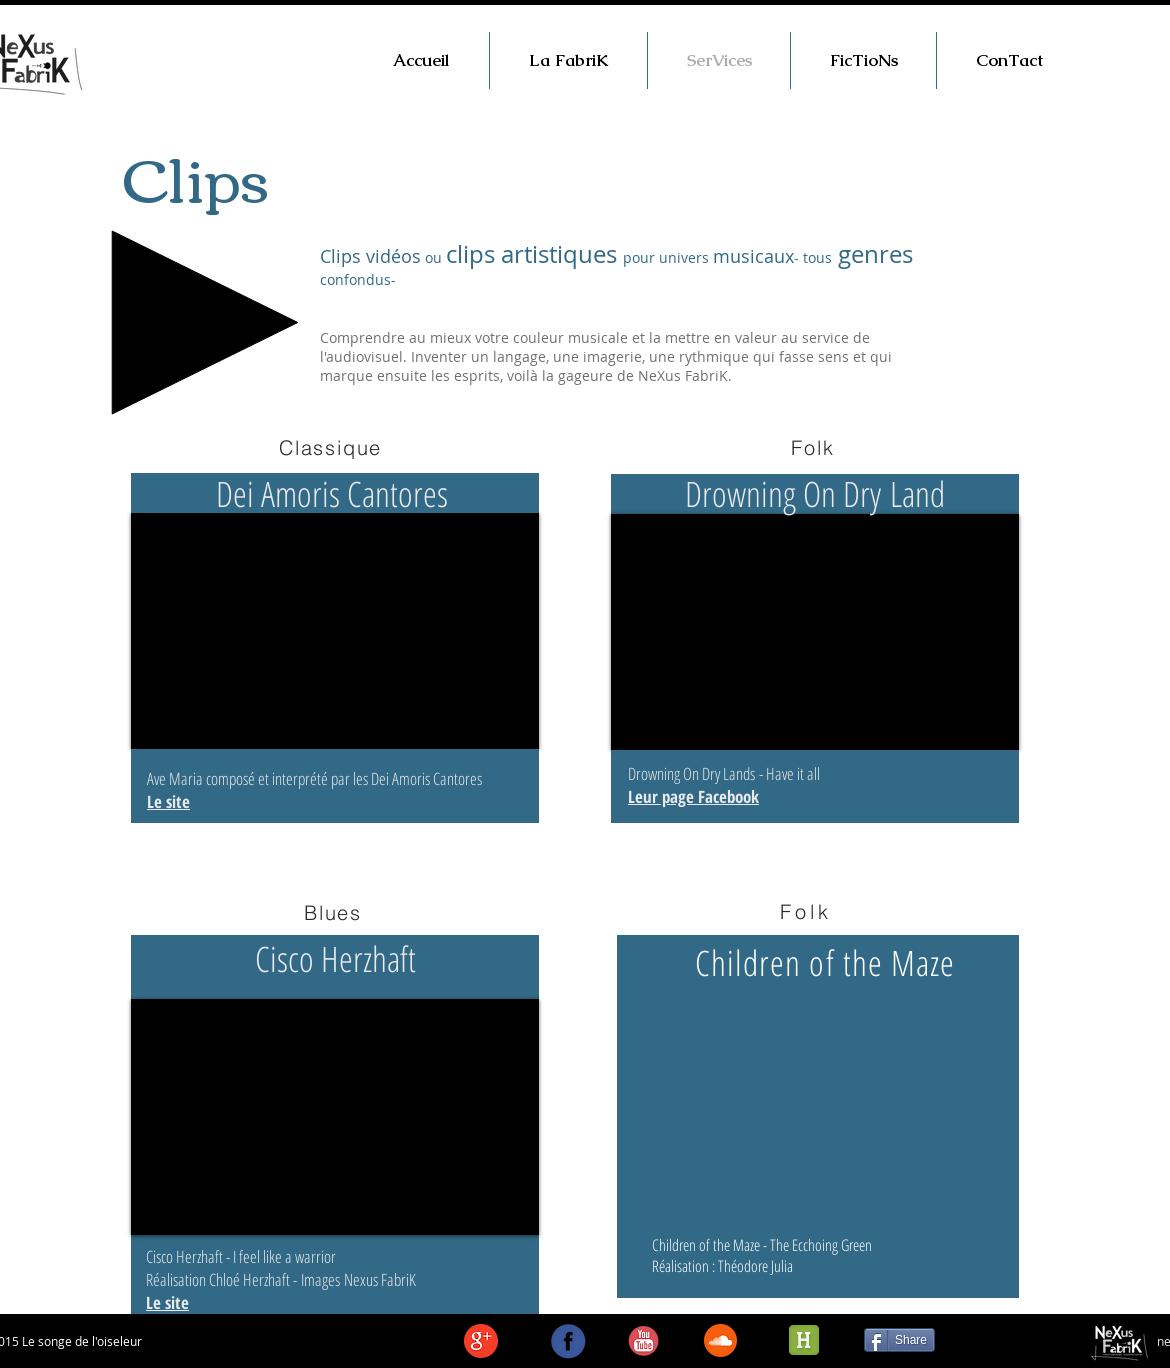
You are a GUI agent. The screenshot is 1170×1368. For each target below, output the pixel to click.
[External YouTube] (335, 631)
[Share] (899, 1340)
